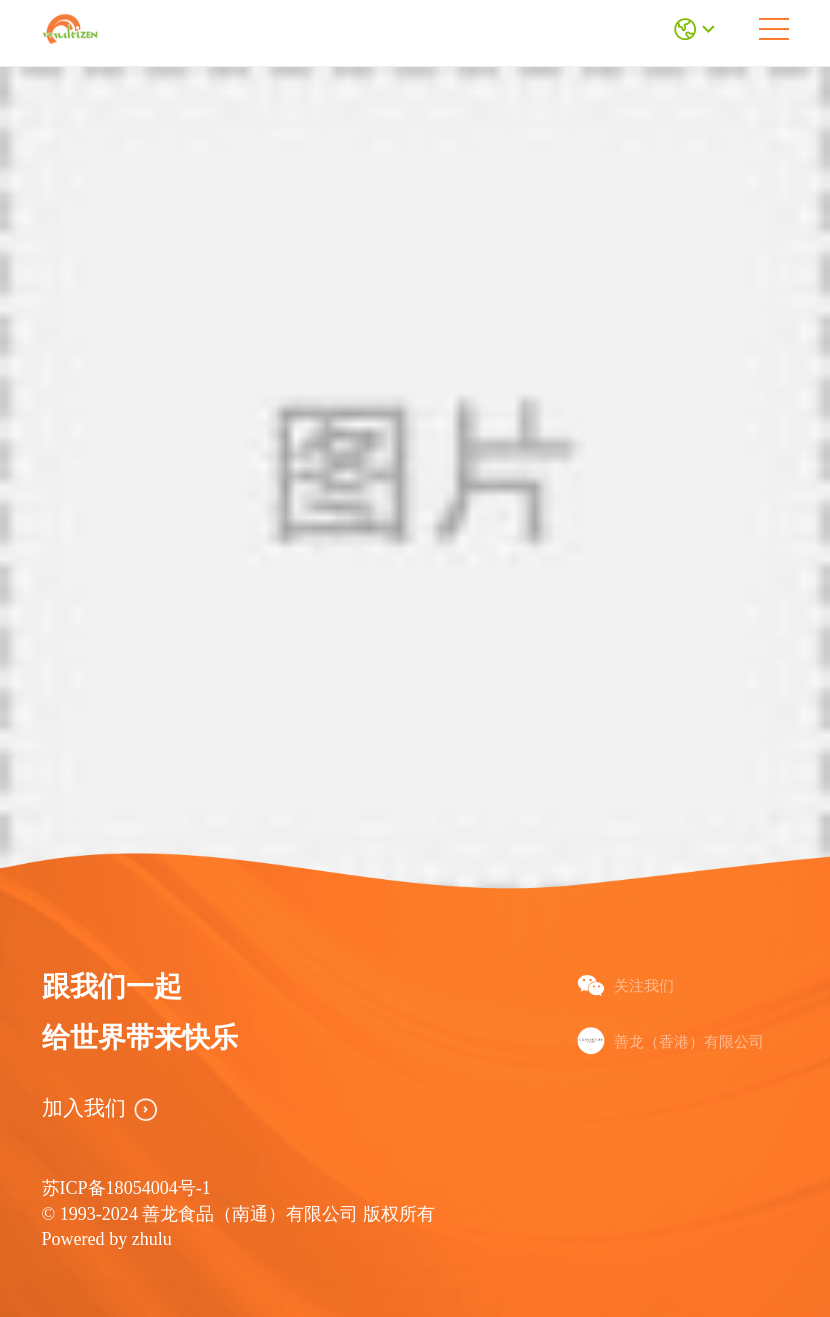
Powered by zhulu (107, 1239)
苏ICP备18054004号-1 (126, 1188)
